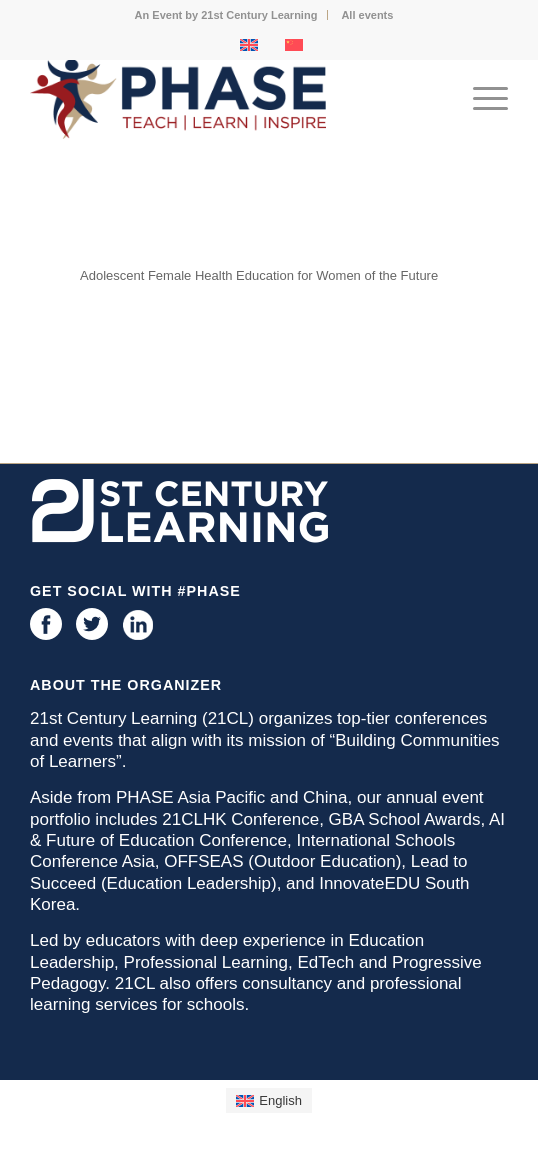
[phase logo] (221, 99)
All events (367, 15)
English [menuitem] (280, 1100)
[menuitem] (227, 15)
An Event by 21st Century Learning (226, 15)
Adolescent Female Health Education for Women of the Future (259, 275)
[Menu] (480, 99)
